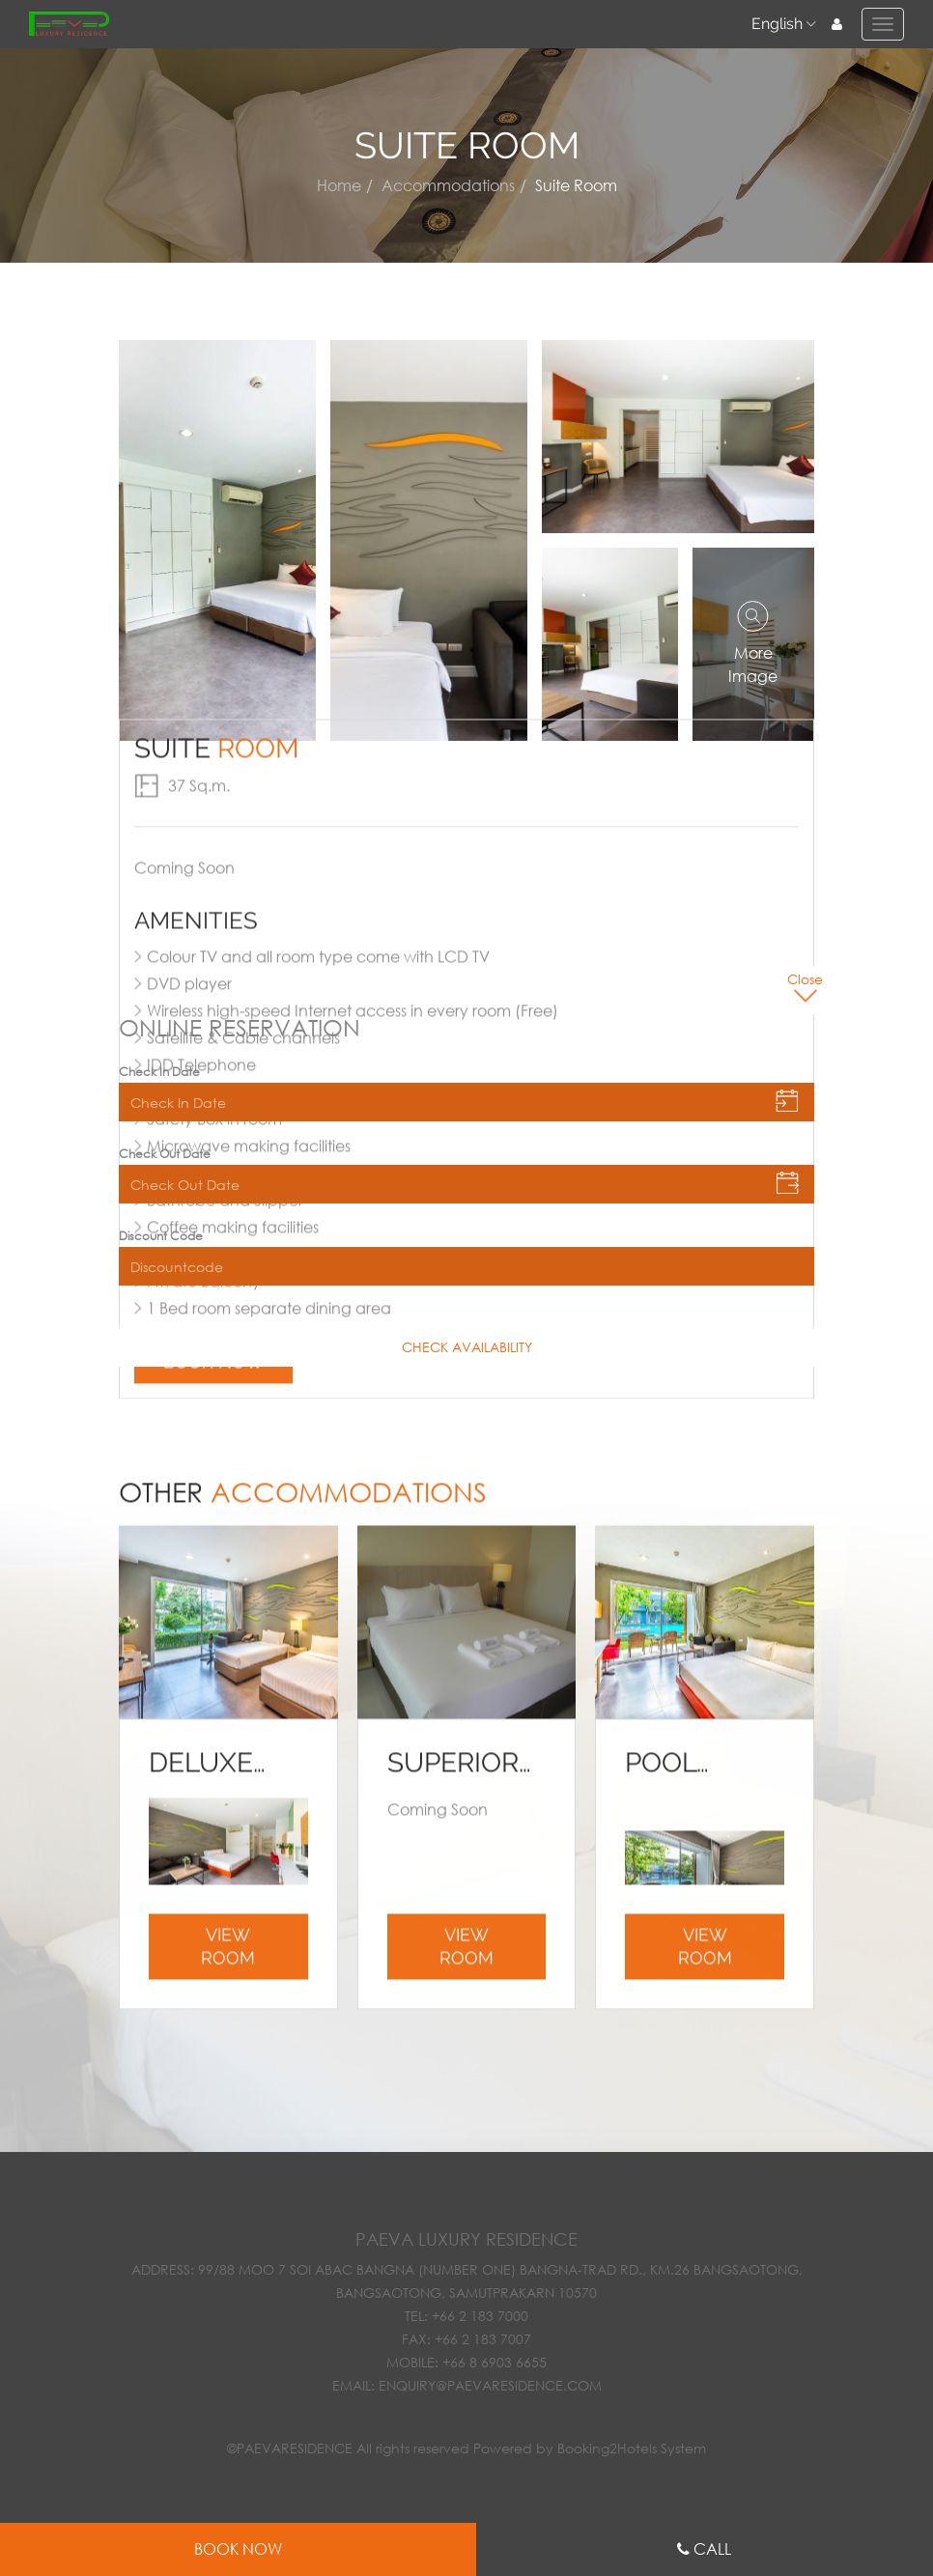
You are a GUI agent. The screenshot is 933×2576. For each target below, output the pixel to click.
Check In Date (159, 1072)
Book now (213, 695)
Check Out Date (165, 1154)
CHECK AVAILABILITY (467, 1347)
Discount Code (161, 1236)
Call (712, 2548)
